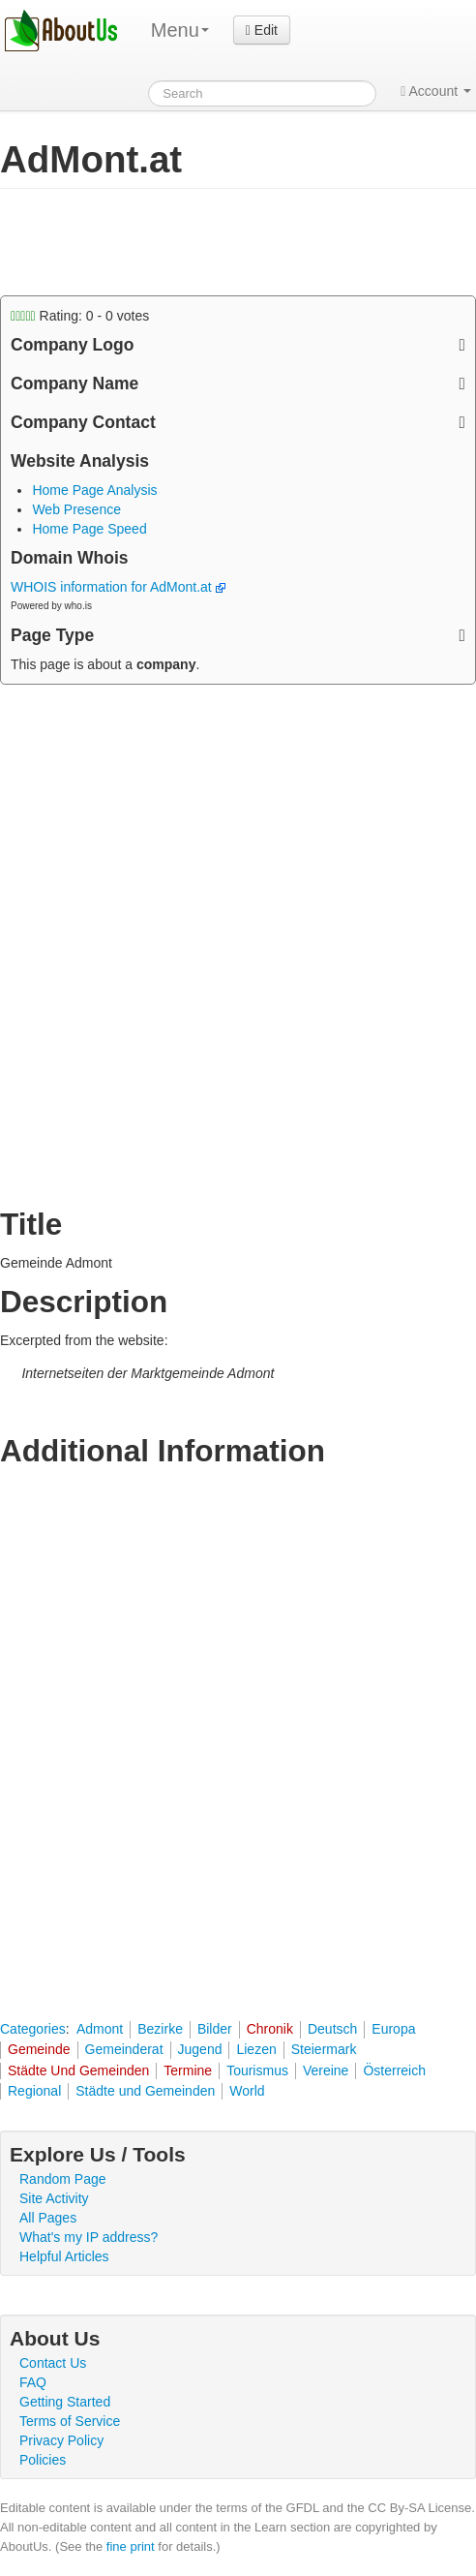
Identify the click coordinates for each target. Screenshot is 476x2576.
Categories (33, 2029)
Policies (42, 2460)
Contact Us (52, 2363)
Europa (393, 2029)
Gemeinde (39, 2049)
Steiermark (324, 2049)
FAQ (32, 2382)
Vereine (325, 2070)
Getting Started (64, 2401)
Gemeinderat (124, 2049)
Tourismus (257, 2070)
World (246, 2091)
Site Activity (54, 2198)
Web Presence (76, 509)
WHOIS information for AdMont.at (118, 587)
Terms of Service (69, 2421)
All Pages (47, 2217)
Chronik (270, 2029)
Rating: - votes (80, 315)
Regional (34, 2091)
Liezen (256, 2049)
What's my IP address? (88, 2237)
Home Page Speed (89, 529)
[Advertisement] (155, 242)
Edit (262, 30)
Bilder (214, 2029)
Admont (99, 2029)
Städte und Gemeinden (145, 2091)
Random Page (62, 2179)
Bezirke (160, 2029)
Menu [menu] (180, 30)
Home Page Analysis (94, 490)
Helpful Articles (64, 2256)
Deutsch (332, 2029)
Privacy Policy (61, 2440)
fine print (130, 2546)
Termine (188, 2070)
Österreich (394, 2070)
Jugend (200, 2049)
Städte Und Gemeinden (78, 2070)
